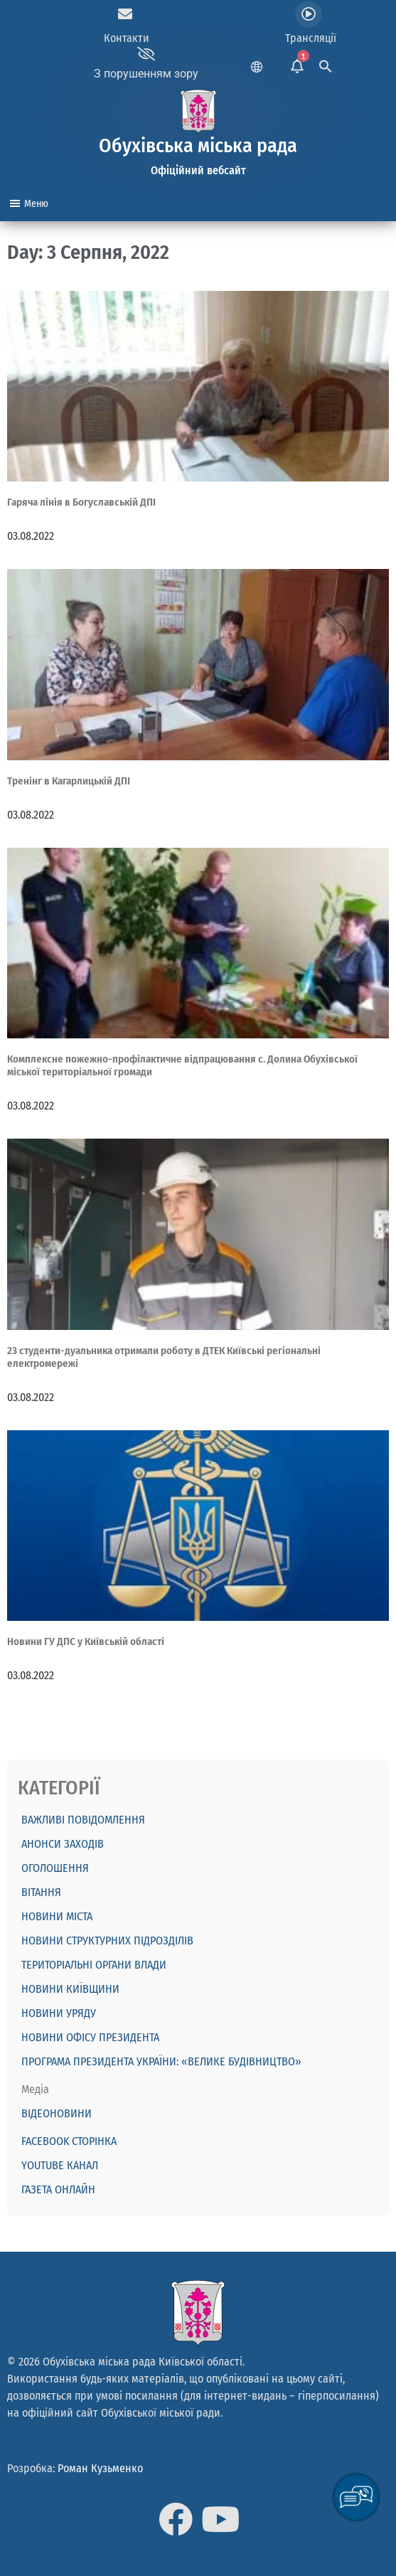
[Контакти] (125, 14)
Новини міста (56, 1916)
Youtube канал (59, 2165)
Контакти (126, 38)
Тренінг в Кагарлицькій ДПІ (68, 781)
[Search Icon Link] (326, 64)
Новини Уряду (58, 2013)
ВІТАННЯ (41, 1892)
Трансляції (310, 38)
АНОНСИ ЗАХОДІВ (62, 1844)
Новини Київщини (70, 1989)
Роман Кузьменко (100, 2468)
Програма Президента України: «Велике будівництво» (161, 2061)
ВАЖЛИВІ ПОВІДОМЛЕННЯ (83, 1819)
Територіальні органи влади (93, 1964)
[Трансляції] (308, 14)
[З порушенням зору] (146, 54)
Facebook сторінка (69, 2141)
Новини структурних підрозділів (107, 1940)
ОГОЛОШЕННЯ (55, 1868)
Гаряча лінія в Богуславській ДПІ (81, 502)
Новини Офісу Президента (90, 2037)
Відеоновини (56, 2113)
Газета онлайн (58, 2189)
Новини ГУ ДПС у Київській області (85, 1641)
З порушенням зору (146, 73)
